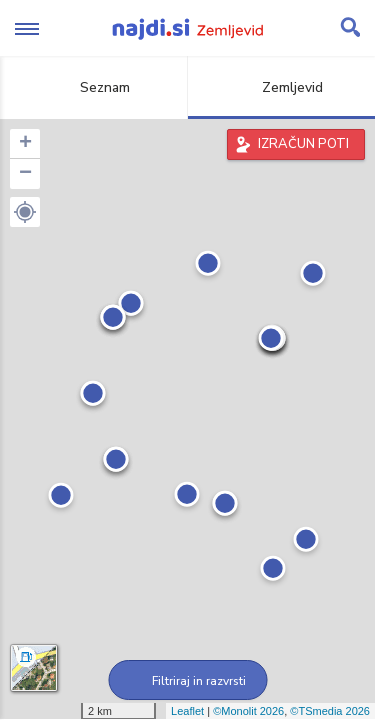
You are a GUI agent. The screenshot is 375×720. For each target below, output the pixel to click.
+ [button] (25, 144)
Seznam (93, 87)
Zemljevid (281, 87)
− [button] (25, 174)
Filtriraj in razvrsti (187, 681)
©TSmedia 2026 (330, 711)
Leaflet (187, 711)
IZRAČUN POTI (303, 144)
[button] (25, 212)
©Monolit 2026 (248, 711)
